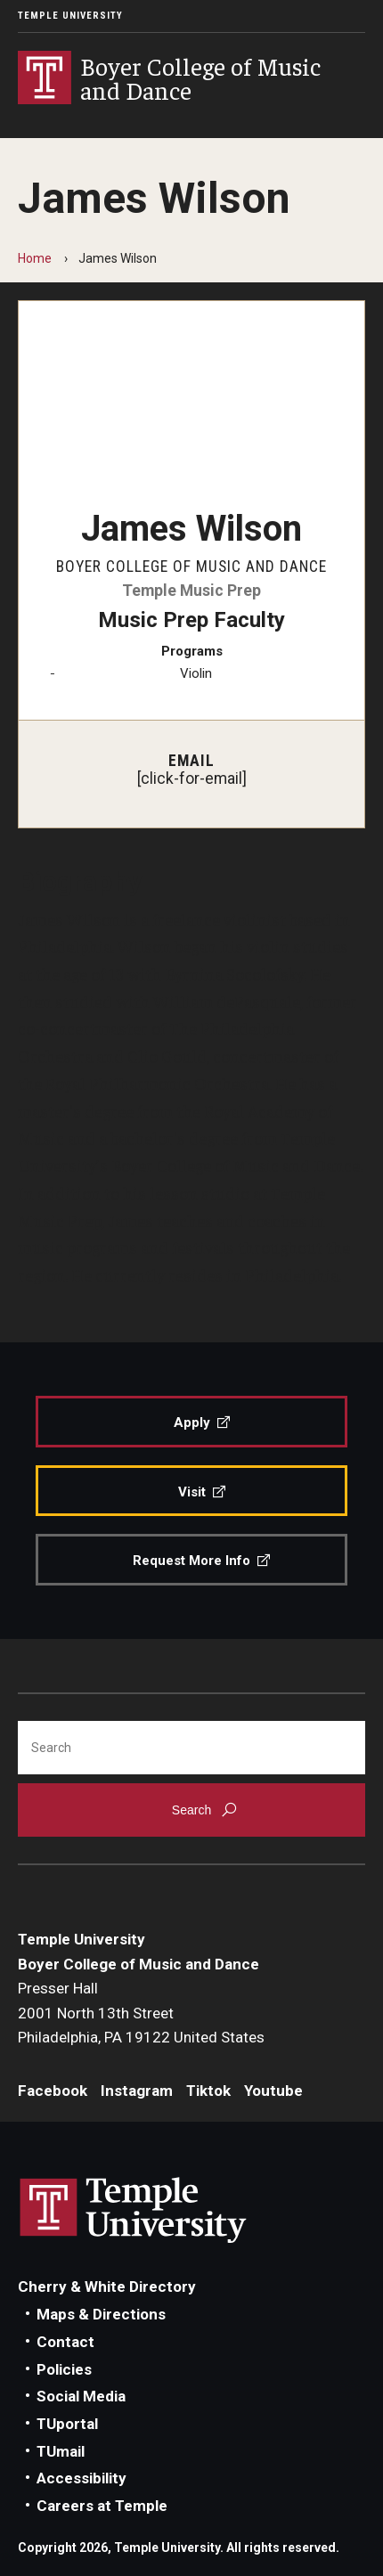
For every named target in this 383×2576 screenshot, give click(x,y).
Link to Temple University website (133, 2210)
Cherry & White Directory (107, 2286)
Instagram (137, 2090)
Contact (65, 2342)
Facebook (52, 2090)
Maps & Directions (101, 2314)
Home (35, 258)
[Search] (191, 1747)
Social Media (81, 2396)
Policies (64, 2369)
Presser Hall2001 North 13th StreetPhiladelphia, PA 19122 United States (141, 2012)
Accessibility (81, 2478)
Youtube (273, 2090)
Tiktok (208, 2090)
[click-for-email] (192, 778)
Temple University (70, 15)
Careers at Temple (102, 2506)
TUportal (67, 2424)
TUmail (61, 2451)
